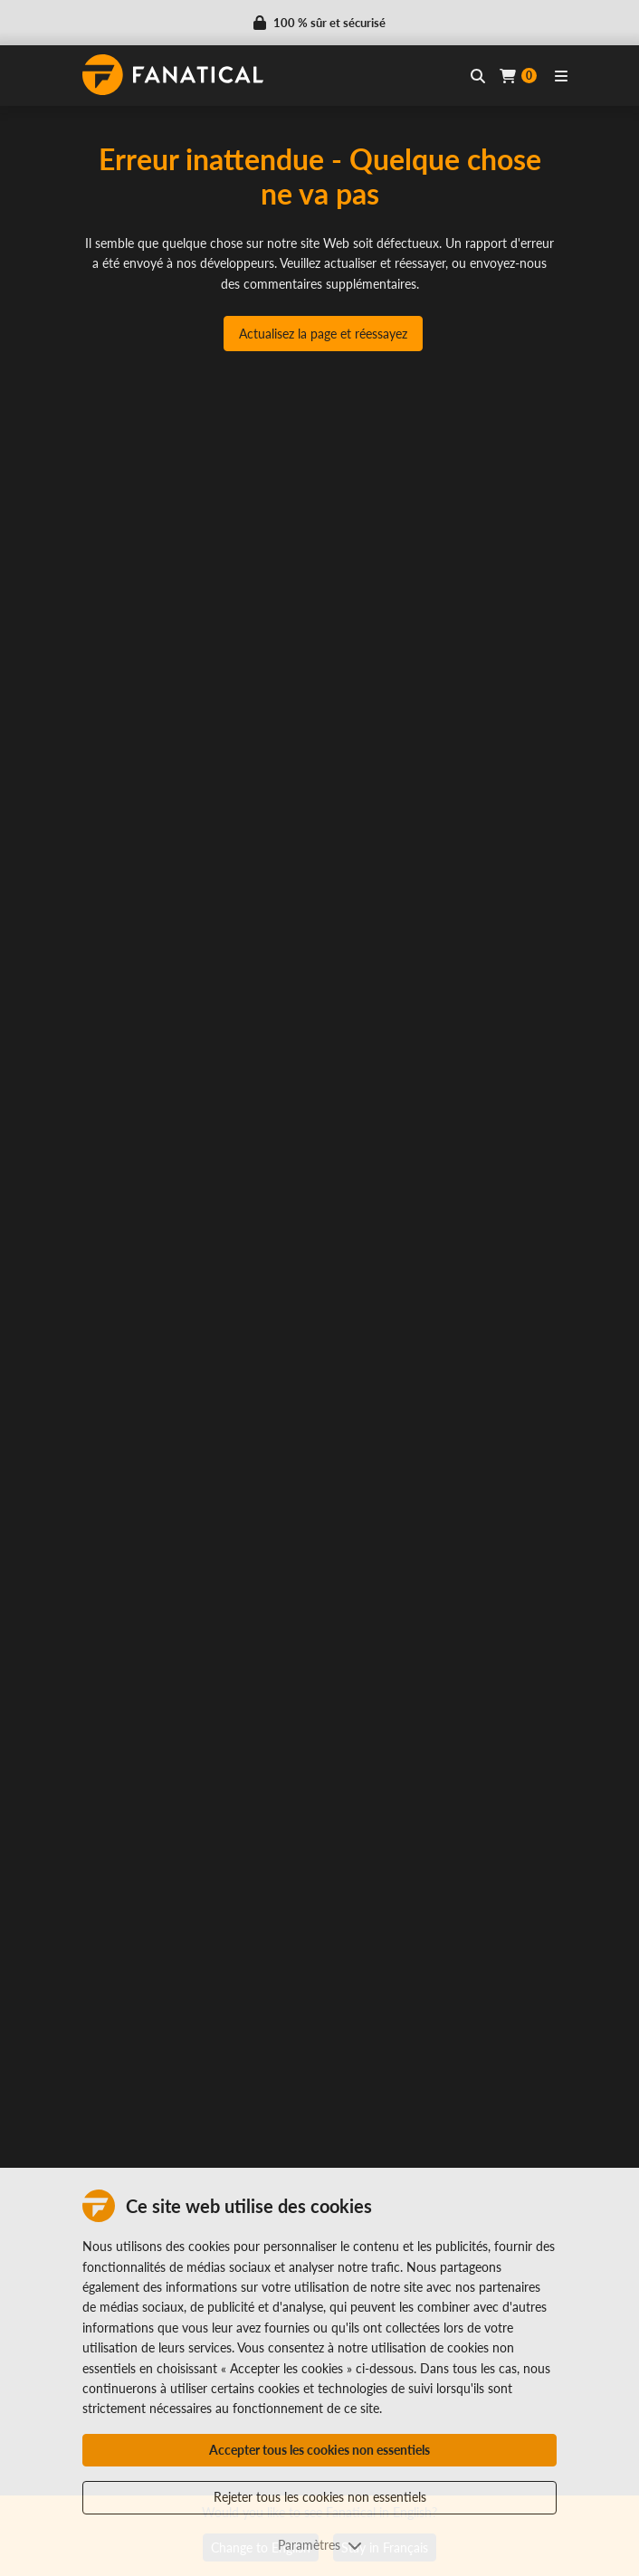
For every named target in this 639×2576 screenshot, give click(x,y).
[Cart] (518, 75)
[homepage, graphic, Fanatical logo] (172, 74)
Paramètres (320, 2544)
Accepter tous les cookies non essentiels (319, 2449)
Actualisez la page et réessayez (323, 333)
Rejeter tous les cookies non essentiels (320, 2496)
